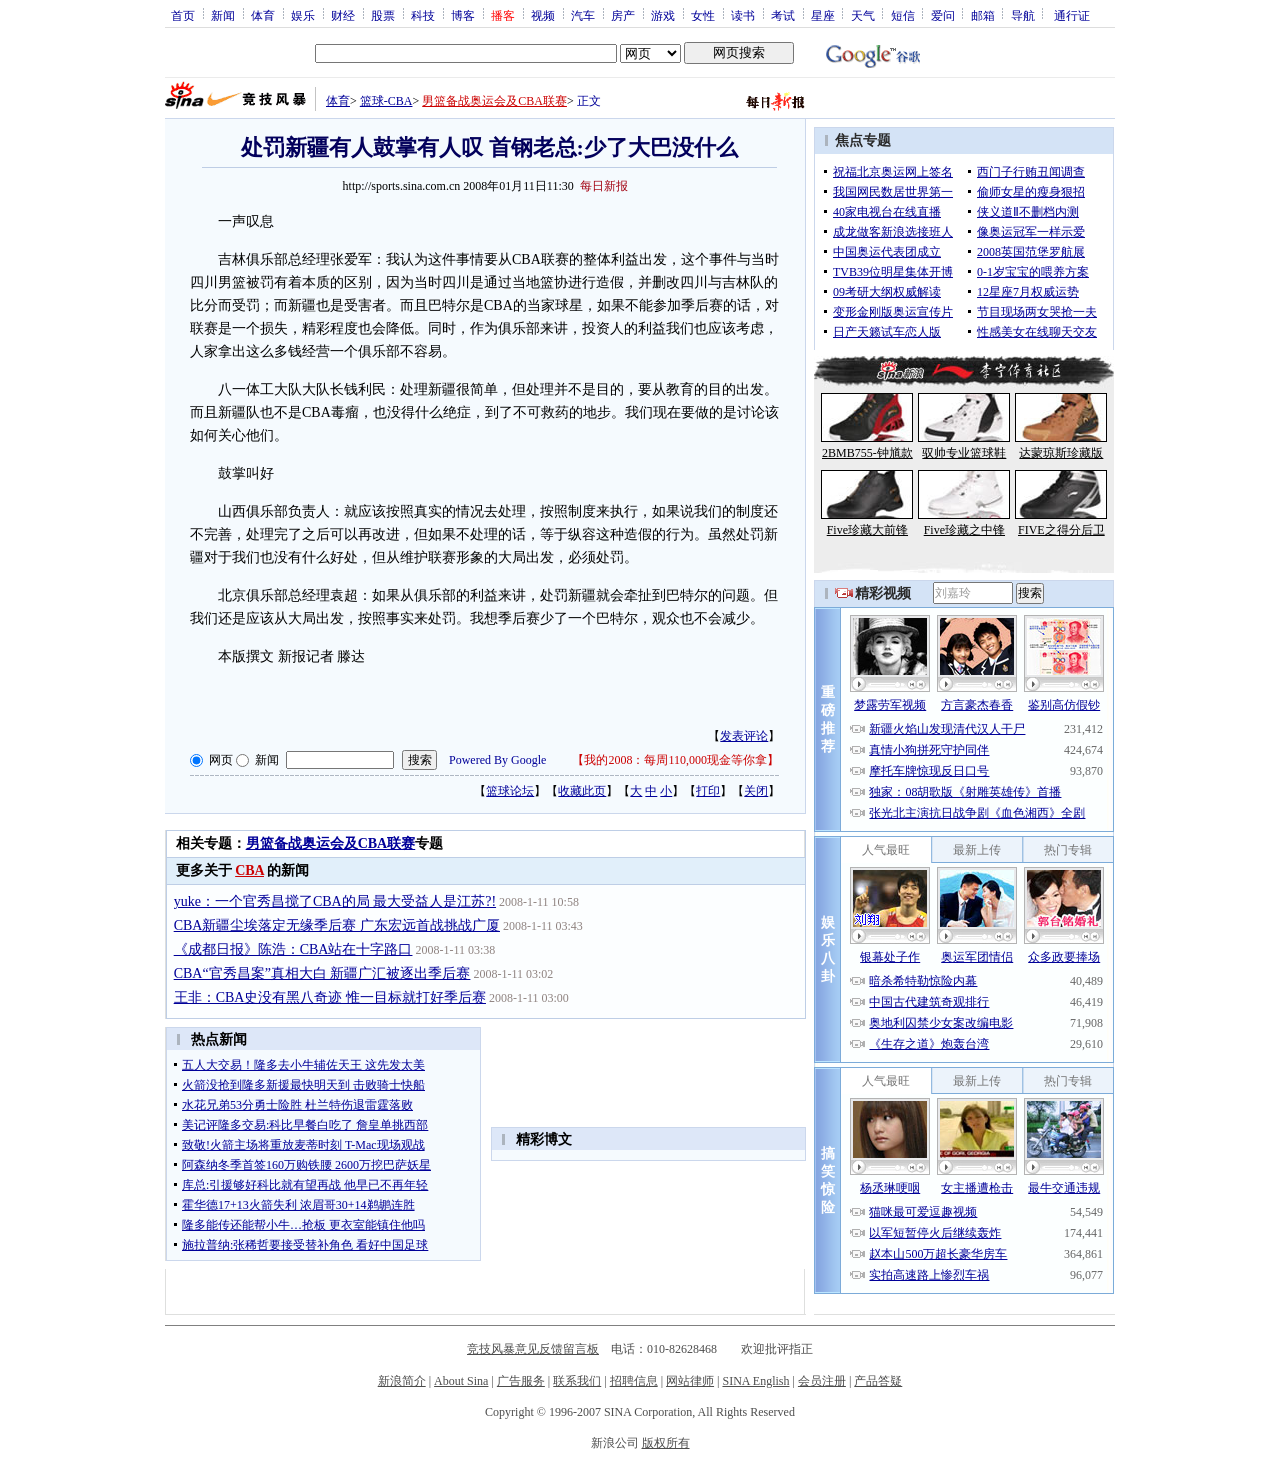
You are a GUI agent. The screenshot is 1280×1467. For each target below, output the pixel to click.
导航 (1023, 15)
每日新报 (604, 186)
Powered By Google (497, 760)
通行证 (1072, 15)
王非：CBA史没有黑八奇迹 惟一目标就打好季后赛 (330, 997)
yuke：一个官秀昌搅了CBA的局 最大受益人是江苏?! (335, 901)
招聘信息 (634, 1381)
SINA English (755, 1381)
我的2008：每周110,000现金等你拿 (675, 760)
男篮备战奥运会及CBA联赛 (494, 101)
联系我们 (577, 1381)
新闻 (223, 15)
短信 (903, 15)
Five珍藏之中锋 (964, 530)
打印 (708, 791)
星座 (823, 15)
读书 (743, 15)
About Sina (461, 1381)
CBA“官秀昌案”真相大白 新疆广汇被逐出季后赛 (322, 973)
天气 (863, 15)
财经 (343, 15)
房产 (623, 15)
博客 (463, 15)
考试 (783, 15)
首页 (183, 15)
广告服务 (521, 1381)
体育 (263, 15)
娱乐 (303, 15)
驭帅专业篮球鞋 (964, 453)
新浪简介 (402, 1381)
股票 (383, 15)
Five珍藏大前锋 (867, 530)
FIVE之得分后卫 (1061, 530)
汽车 (583, 15)
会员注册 (822, 1381)
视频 (543, 15)
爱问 (943, 15)
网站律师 (690, 1381)
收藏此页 (582, 791)
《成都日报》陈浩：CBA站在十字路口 (293, 949)
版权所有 (666, 1443)
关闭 (756, 791)
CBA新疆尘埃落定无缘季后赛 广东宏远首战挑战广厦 (337, 925)
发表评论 (744, 736)
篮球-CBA (386, 101)
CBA (249, 870)
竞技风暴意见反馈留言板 (533, 1349)
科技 (423, 15)
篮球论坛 (510, 791)
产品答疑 (878, 1381)
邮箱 (983, 15)
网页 (221, 760)
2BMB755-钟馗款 (867, 453)
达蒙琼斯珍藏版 (1061, 453)
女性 (703, 15)
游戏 (663, 15)
